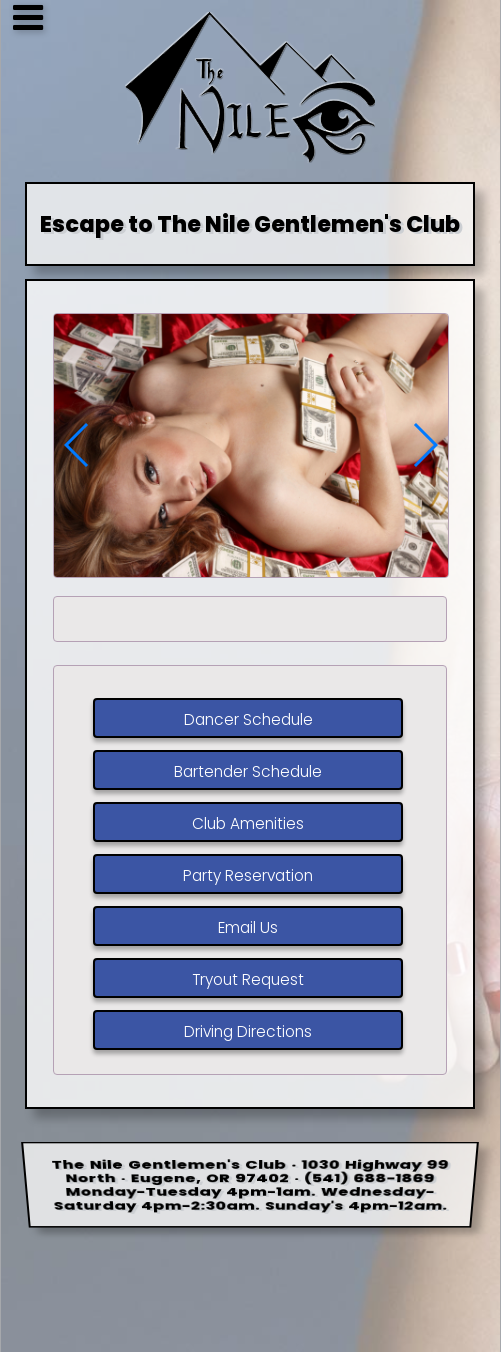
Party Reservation (248, 876)
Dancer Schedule (248, 720)
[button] (424, 445)
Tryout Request (248, 980)
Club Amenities (248, 824)
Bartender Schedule (248, 772)
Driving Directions (248, 1032)
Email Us (248, 928)
